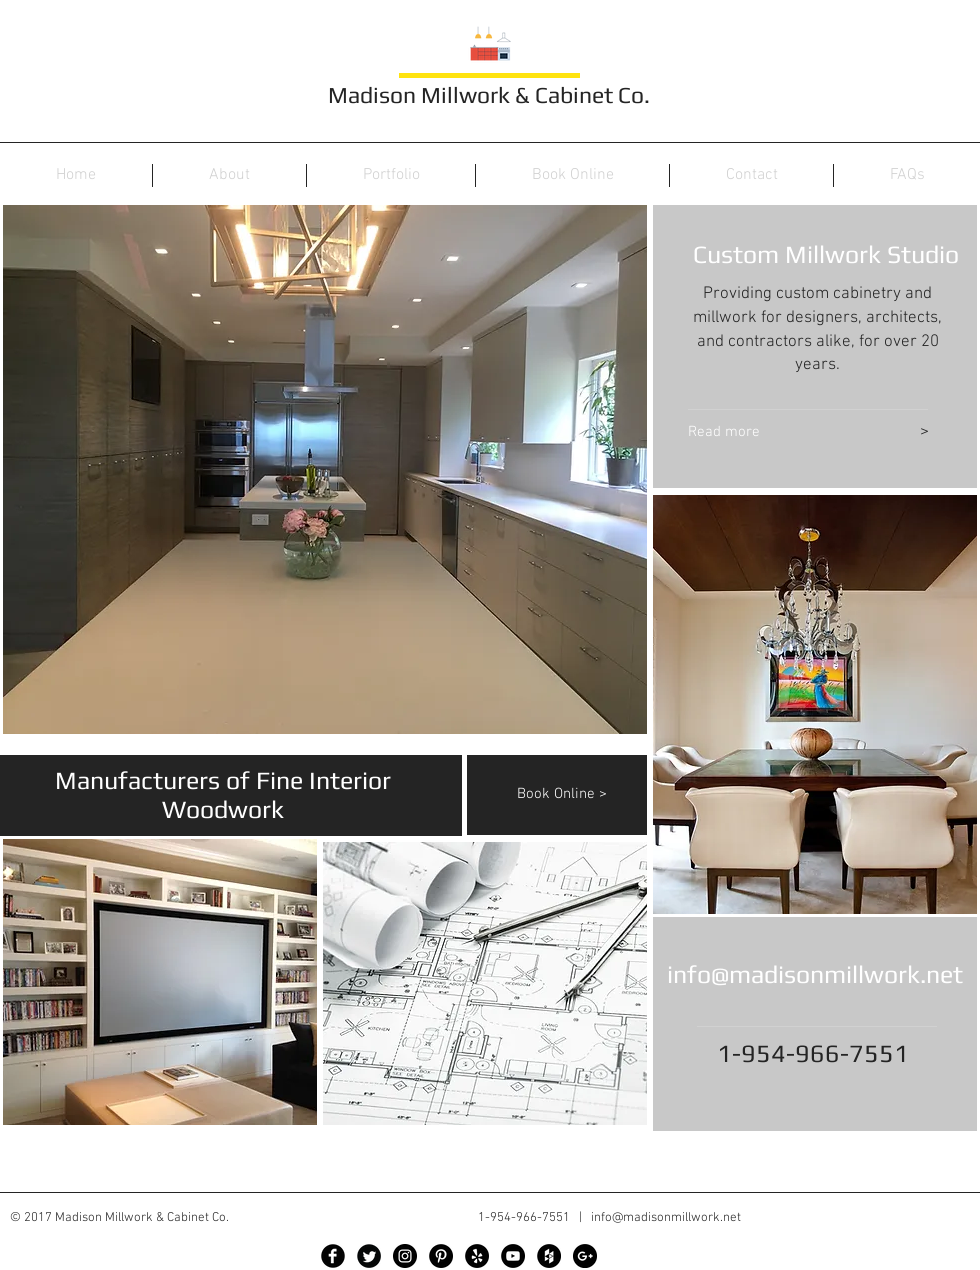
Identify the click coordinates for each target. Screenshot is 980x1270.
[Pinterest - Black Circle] (441, 1256)
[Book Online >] (582, 794)
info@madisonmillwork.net (815, 974)
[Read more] (776, 433)
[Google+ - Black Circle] (585, 1256)
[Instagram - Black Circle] (405, 1256)
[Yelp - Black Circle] (477, 1256)
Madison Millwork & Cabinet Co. (489, 94)
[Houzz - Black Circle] (549, 1256)
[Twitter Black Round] (369, 1256)
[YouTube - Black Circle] (513, 1256)
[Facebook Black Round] (333, 1256)
